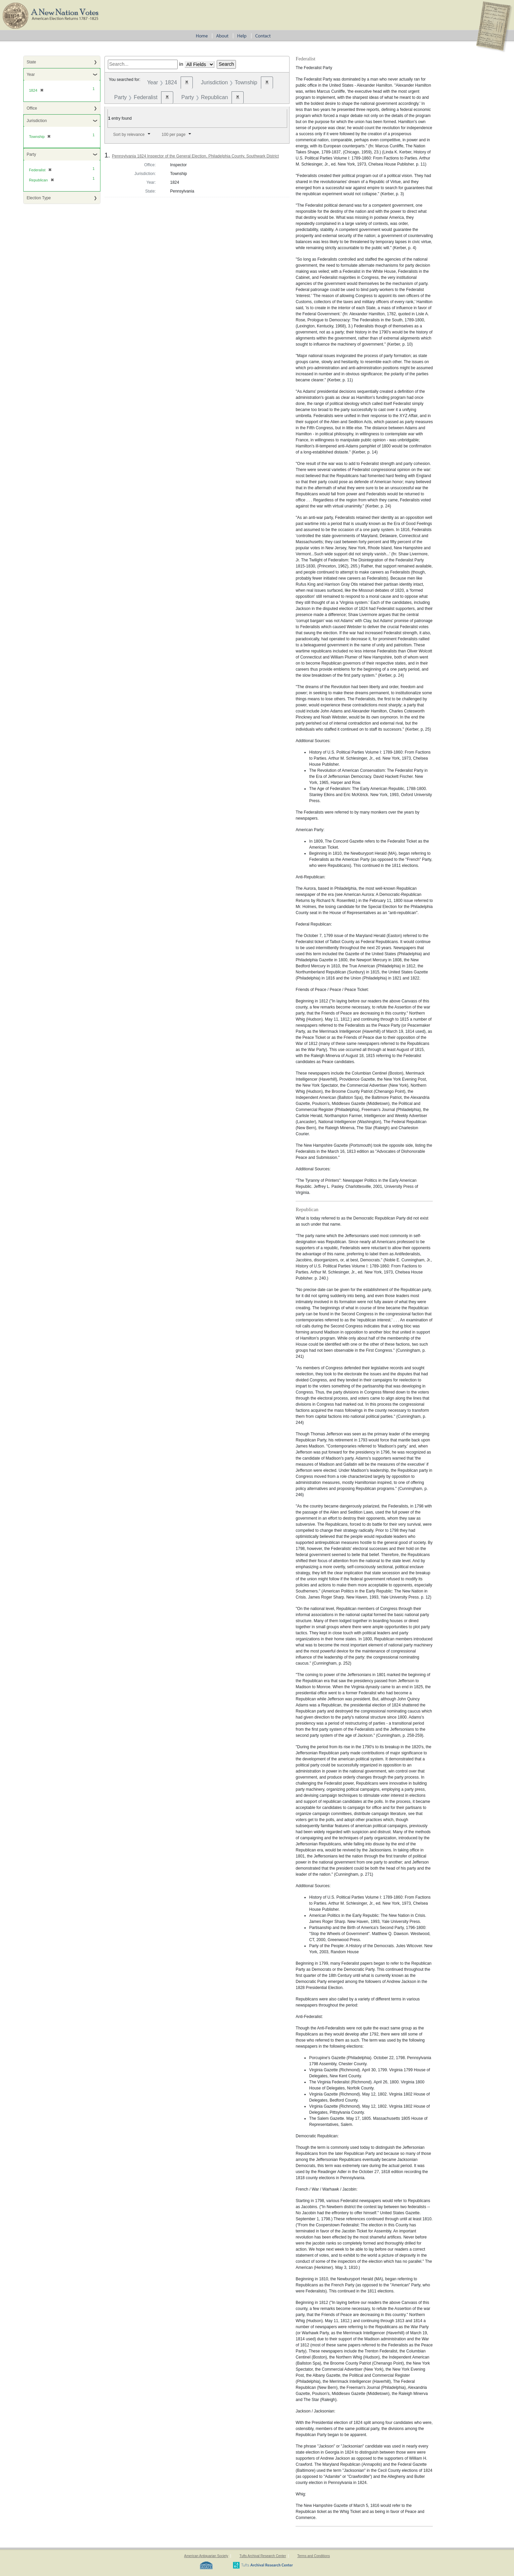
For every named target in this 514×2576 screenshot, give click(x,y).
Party (31, 154)
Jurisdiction (37, 120)
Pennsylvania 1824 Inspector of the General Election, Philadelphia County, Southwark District (195, 156)
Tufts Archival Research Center (262, 2556)
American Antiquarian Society (206, 2556)
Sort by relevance (129, 134)
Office (32, 108)
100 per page (174, 134)
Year (31, 74)
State (31, 62)
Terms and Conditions (313, 2556)
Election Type (39, 198)
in (181, 64)
